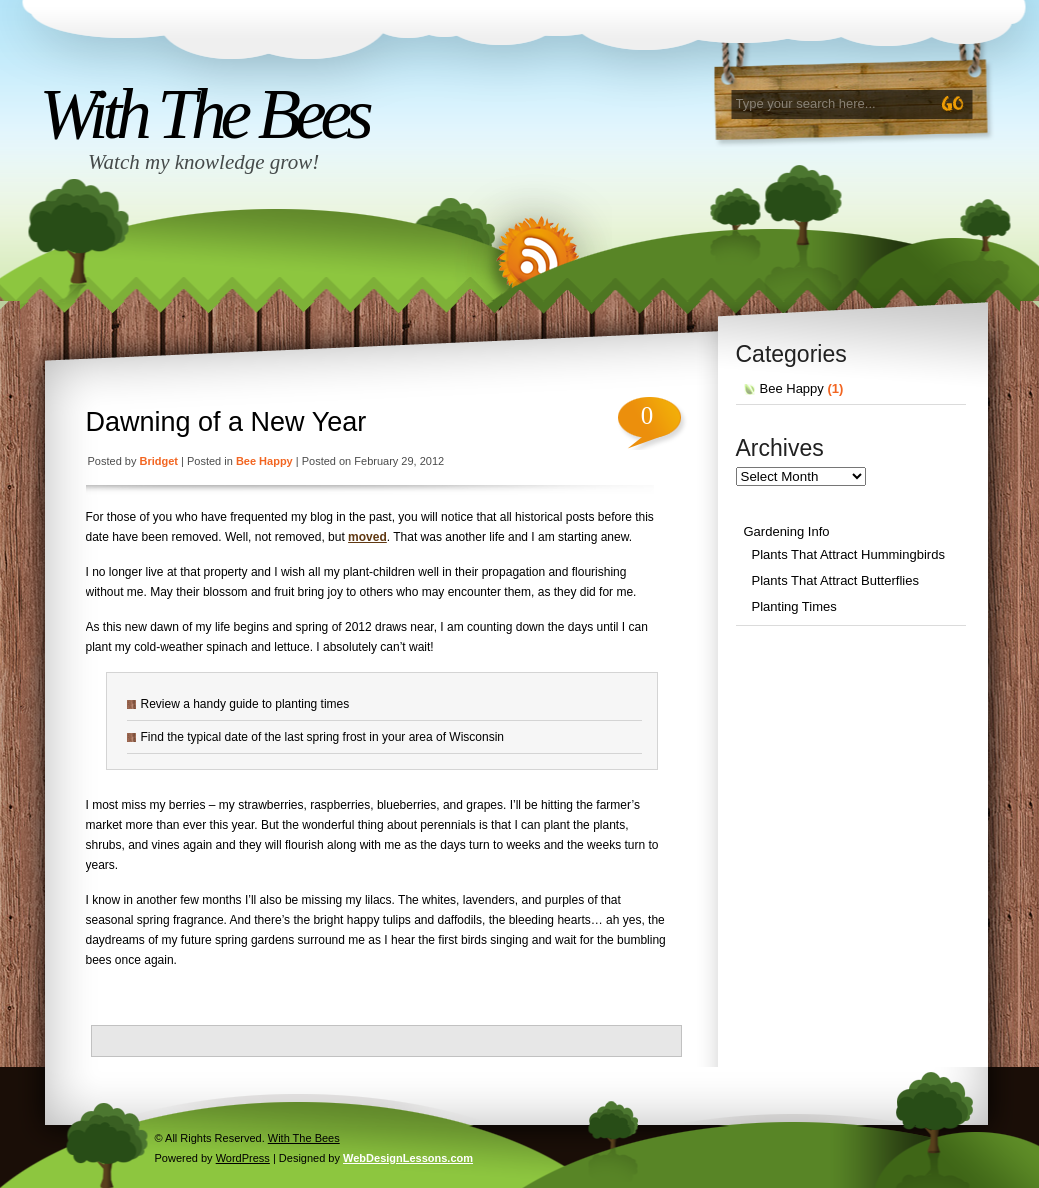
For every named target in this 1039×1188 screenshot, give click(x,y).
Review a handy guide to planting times (245, 704)
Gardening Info (787, 531)
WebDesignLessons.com (408, 1158)
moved (367, 537)
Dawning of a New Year (226, 422)
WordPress (243, 1158)
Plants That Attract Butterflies (835, 580)
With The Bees (204, 114)
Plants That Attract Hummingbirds (848, 554)
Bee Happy (264, 461)
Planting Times (794, 606)
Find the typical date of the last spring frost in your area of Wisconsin (323, 737)
